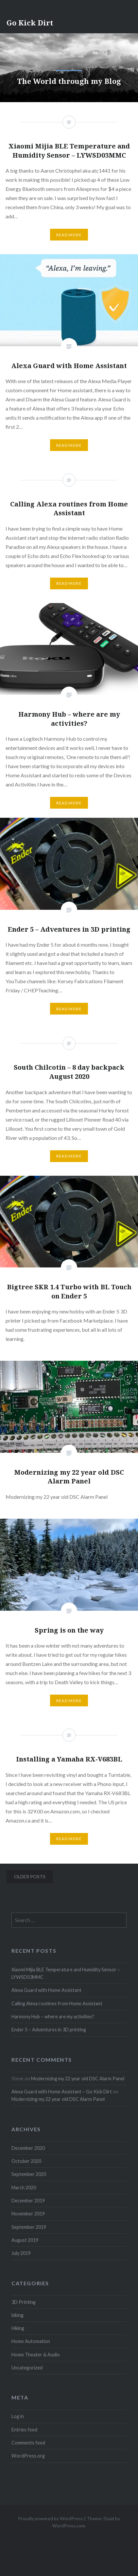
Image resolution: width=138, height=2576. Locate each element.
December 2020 (28, 2148)
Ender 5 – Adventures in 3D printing (48, 2029)
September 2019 (28, 2227)
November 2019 (28, 2213)
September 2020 (28, 2174)
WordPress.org (28, 2456)
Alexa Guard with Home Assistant (46, 1990)
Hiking (17, 2328)
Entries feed (24, 2429)
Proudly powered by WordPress (50, 2518)
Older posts (29, 1876)
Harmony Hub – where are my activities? (52, 2016)
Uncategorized (27, 2367)
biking (17, 2315)
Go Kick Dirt (30, 22)
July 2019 (21, 2253)
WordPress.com (68, 2525)
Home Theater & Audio (35, 2354)
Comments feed (28, 2442)
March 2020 (23, 2187)
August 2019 (24, 2240)
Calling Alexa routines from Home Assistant (56, 2003)
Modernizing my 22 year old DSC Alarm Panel (77, 2078)
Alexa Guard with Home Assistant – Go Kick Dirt (61, 2091)
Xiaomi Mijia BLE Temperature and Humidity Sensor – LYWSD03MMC (65, 1973)
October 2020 (26, 2161)
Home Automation (30, 2341)
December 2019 (28, 2200)
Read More (69, 445)
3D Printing (23, 2302)
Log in (17, 2416)
